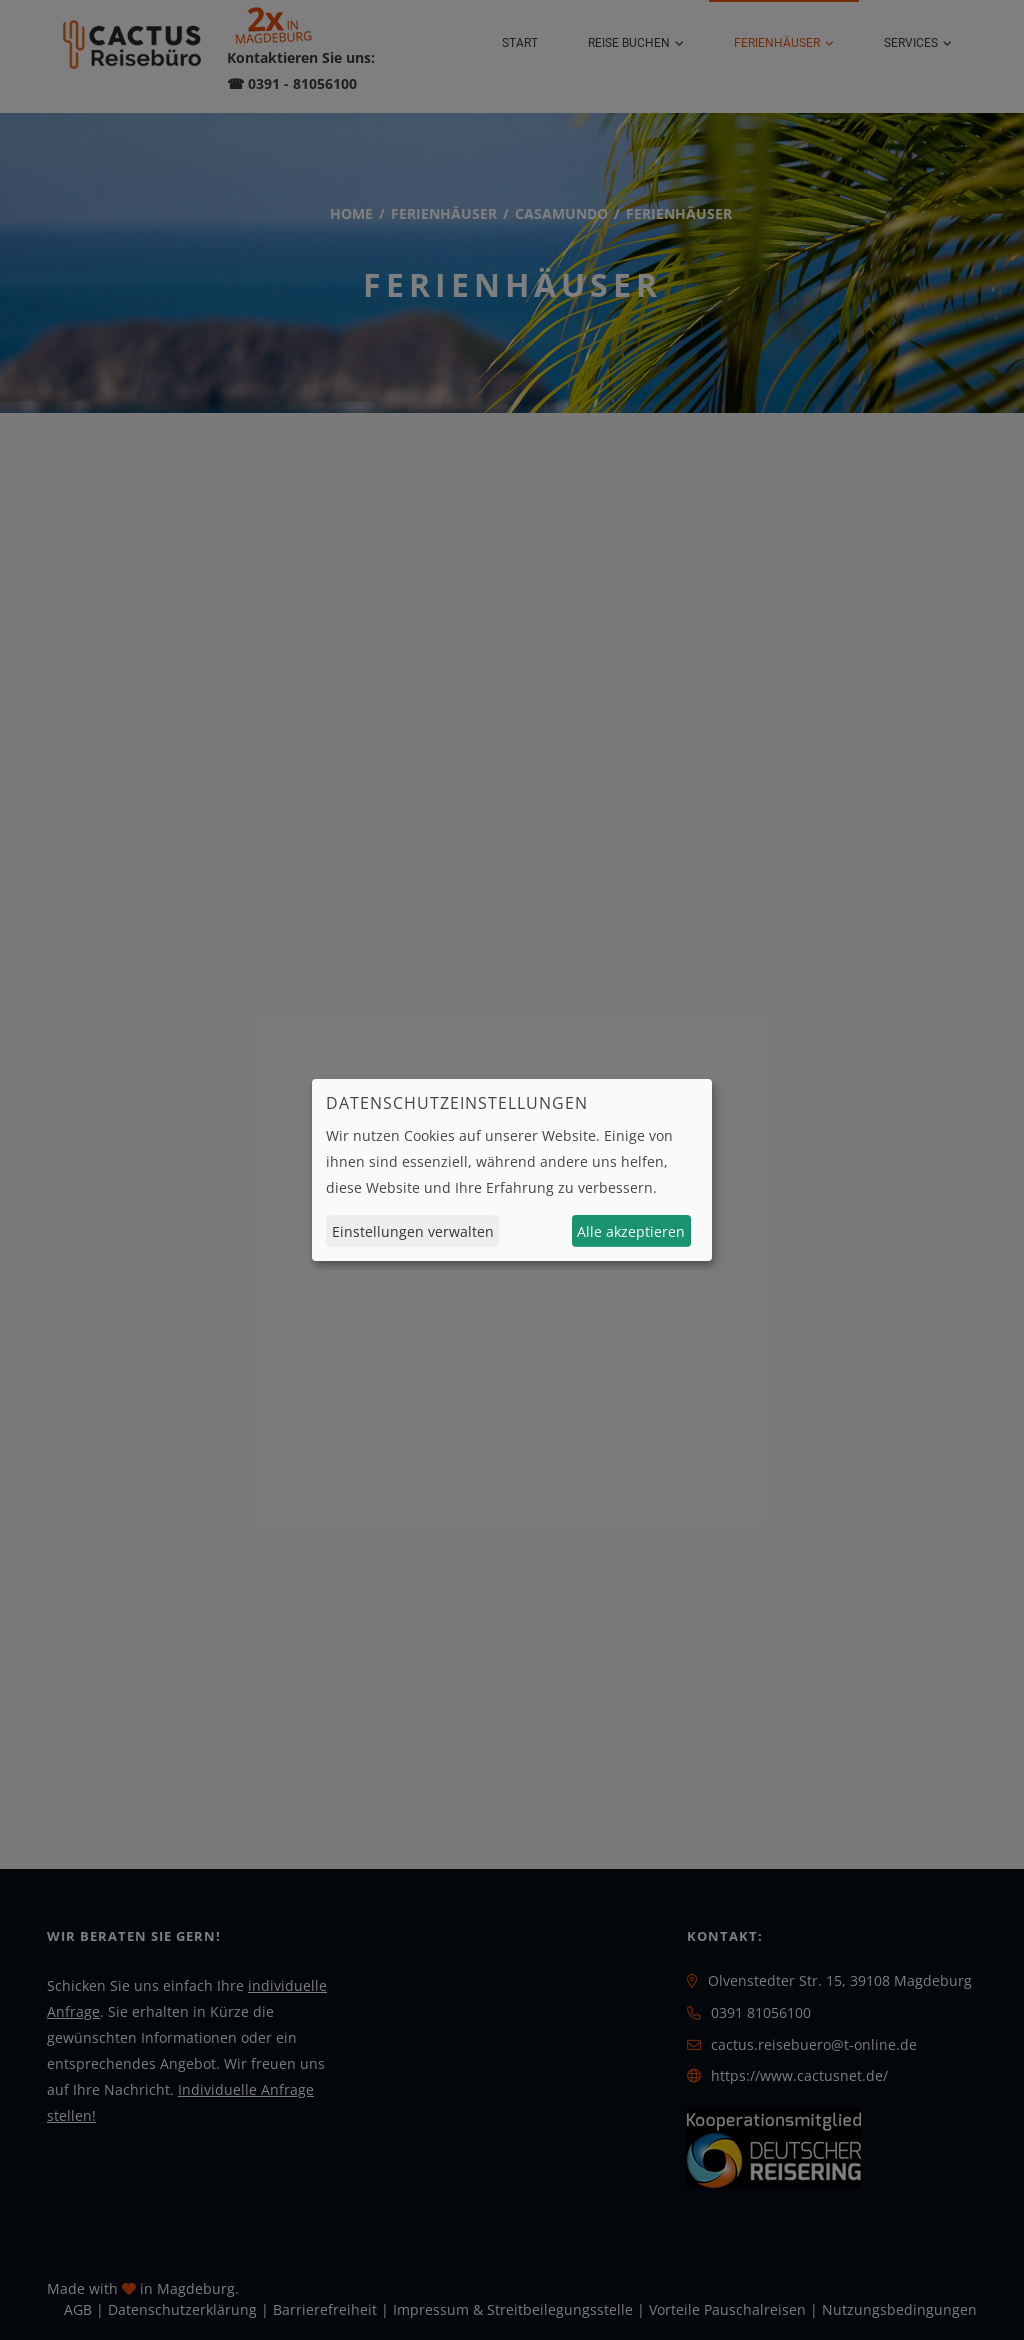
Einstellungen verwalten (413, 1231)
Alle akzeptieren (631, 1231)
